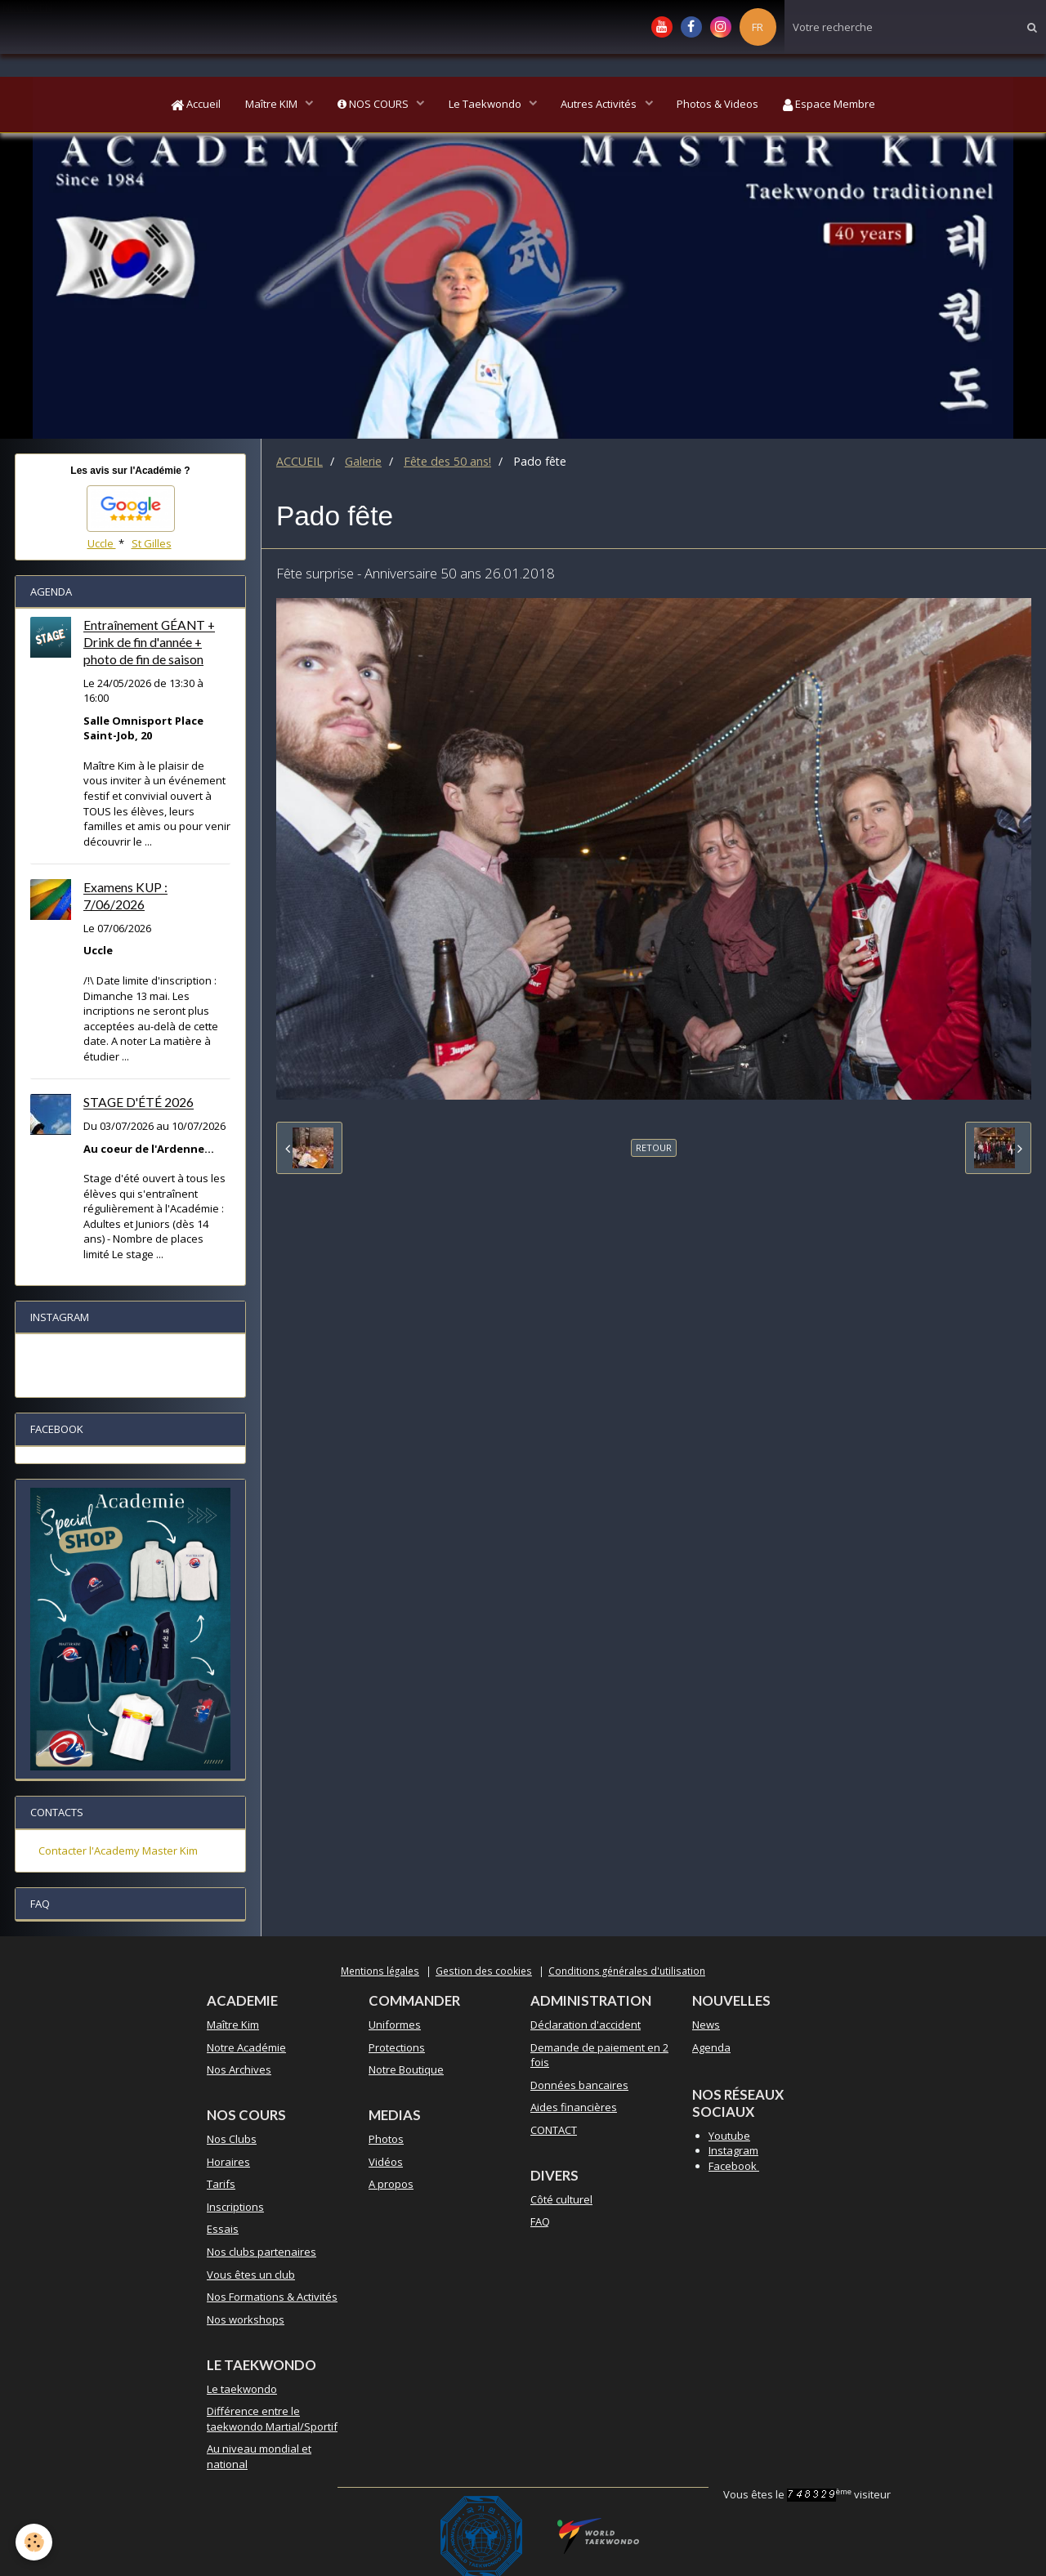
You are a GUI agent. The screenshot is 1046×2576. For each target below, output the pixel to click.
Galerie (363, 461)
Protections (397, 2047)
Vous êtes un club (251, 2274)
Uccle (101, 543)
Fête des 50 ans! (447, 461)
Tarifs (221, 2183)
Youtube (729, 2135)
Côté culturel (561, 2199)
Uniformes (395, 2024)
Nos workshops (245, 2319)
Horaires (228, 2161)
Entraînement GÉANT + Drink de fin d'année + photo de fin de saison (149, 642)
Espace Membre (830, 104)
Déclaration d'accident (585, 2024)
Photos (386, 2139)
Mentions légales (380, 1970)
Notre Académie (246, 2047)
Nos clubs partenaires (261, 2251)
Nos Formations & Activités (272, 2296)
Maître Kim (233, 2024)
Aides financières (573, 2107)
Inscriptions (235, 2206)
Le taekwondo (242, 2389)
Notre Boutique (406, 2069)
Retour (654, 1147)
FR (757, 27)
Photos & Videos (719, 104)
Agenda (711, 2047)
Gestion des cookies (484, 1970)
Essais (223, 2228)
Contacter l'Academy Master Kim (118, 1850)
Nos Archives (239, 2069)
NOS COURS (373, 104)
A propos (391, 2183)
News (706, 2024)
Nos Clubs (232, 2139)
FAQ (540, 2221)
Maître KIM (271, 104)
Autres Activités (600, 104)
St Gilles (152, 543)
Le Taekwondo (486, 104)
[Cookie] (34, 2542)
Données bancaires (579, 2085)
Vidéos (386, 2161)
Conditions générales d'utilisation (626, 1970)
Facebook (734, 2166)
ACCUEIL (299, 461)
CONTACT (553, 2130)
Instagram (733, 2150)
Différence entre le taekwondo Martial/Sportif (272, 2419)
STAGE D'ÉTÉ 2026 (138, 1103)
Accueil (195, 104)
